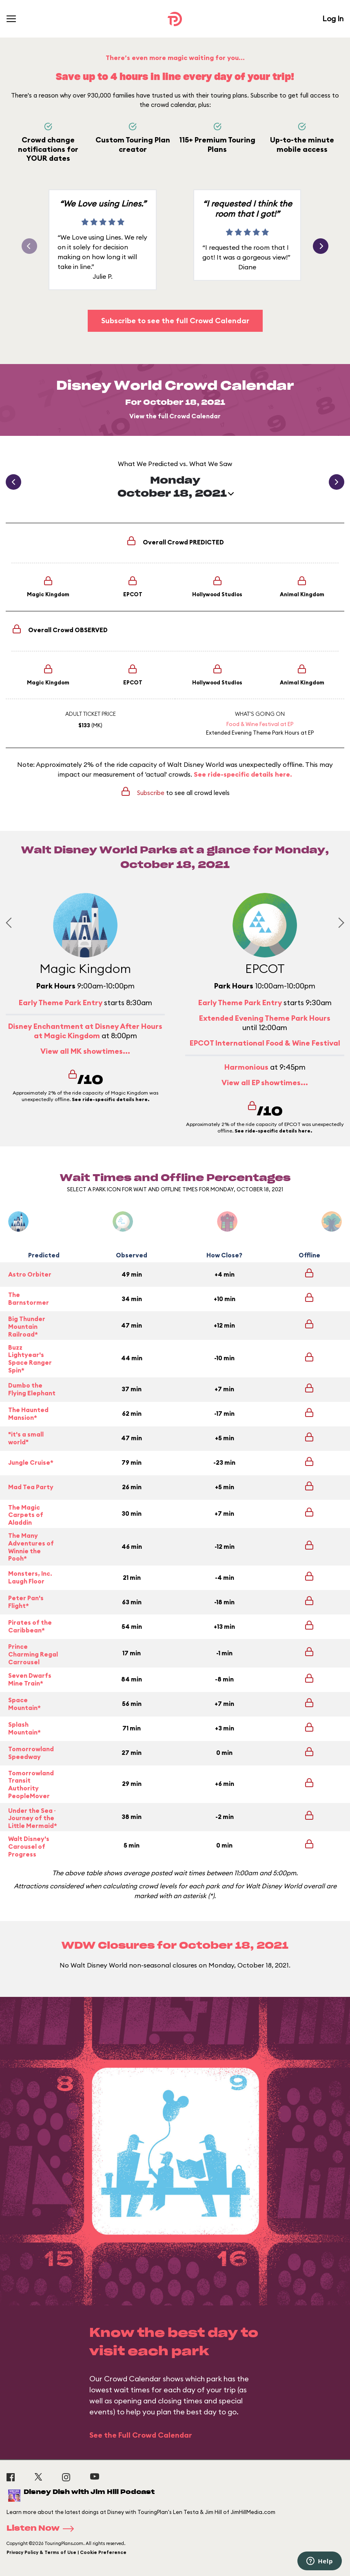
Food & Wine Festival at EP (259, 724)
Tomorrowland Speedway (31, 1753)
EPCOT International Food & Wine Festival (265, 1043)
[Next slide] (339, 922)
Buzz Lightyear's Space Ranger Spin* (30, 1359)
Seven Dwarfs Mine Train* (29, 1679)
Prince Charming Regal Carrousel (33, 1654)
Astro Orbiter (29, 1274)
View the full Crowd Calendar (175, 416)
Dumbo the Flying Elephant (31, 1389)
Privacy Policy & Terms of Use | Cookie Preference (66, 2552)
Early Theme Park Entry (60, 1002)
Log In (332, 18)
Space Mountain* (24, 1704)
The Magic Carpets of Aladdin (25, 1515)
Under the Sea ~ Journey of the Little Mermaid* (32, 1818)
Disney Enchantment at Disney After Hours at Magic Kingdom (85, 1031)
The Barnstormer (28, 1298)
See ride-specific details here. (243, 774)
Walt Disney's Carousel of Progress (28, 1846)
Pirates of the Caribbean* (30, 1626)
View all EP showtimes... (265, 1082)
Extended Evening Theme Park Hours (252, 732)
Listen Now (43, 2528)
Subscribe (150, 793)
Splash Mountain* (24, 1728)
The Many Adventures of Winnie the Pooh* (31, 1547)
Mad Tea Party (30, 1487)
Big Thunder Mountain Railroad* (26, 1326)
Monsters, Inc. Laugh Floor (30, 1577)
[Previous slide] (11, 922)
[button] (320, 246)
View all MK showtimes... (85, 1051)
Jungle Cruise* (30, 1462)
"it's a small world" (26, 1438)
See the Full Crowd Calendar (140, 2435)
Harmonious (246, 1067)
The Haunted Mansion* (28, 1413)
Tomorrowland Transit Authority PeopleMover (31, 1785)
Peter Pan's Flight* (26, 1602)
